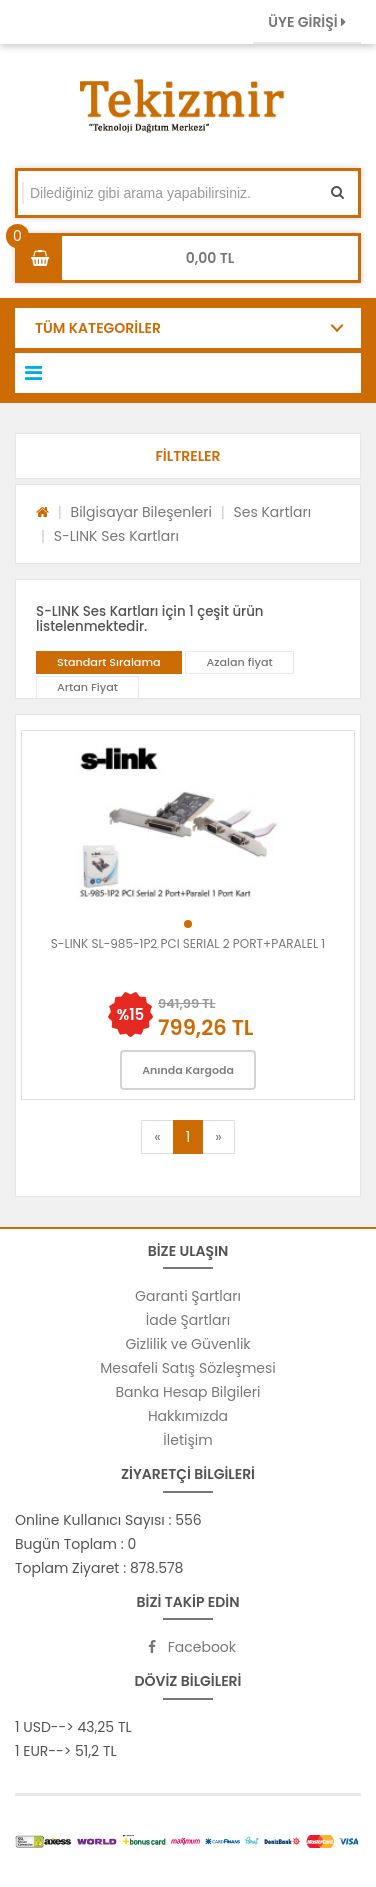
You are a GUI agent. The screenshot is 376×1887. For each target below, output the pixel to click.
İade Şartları (188, 1320)
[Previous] (157, 1137)
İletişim (187, 1440)
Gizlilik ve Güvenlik (187, 1344)
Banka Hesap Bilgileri (188, 1392)
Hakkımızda (188, 1416)
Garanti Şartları (188, 1296)
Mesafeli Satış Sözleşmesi (188, 1368)
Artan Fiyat (87, 687)
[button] (188, 456)
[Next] (218, 1137)
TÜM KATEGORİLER (98, 328)
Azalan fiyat (239, 662)
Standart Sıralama (109, 662)
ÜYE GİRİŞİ (307, 22)
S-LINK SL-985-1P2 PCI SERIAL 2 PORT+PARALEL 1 (188, 943)
